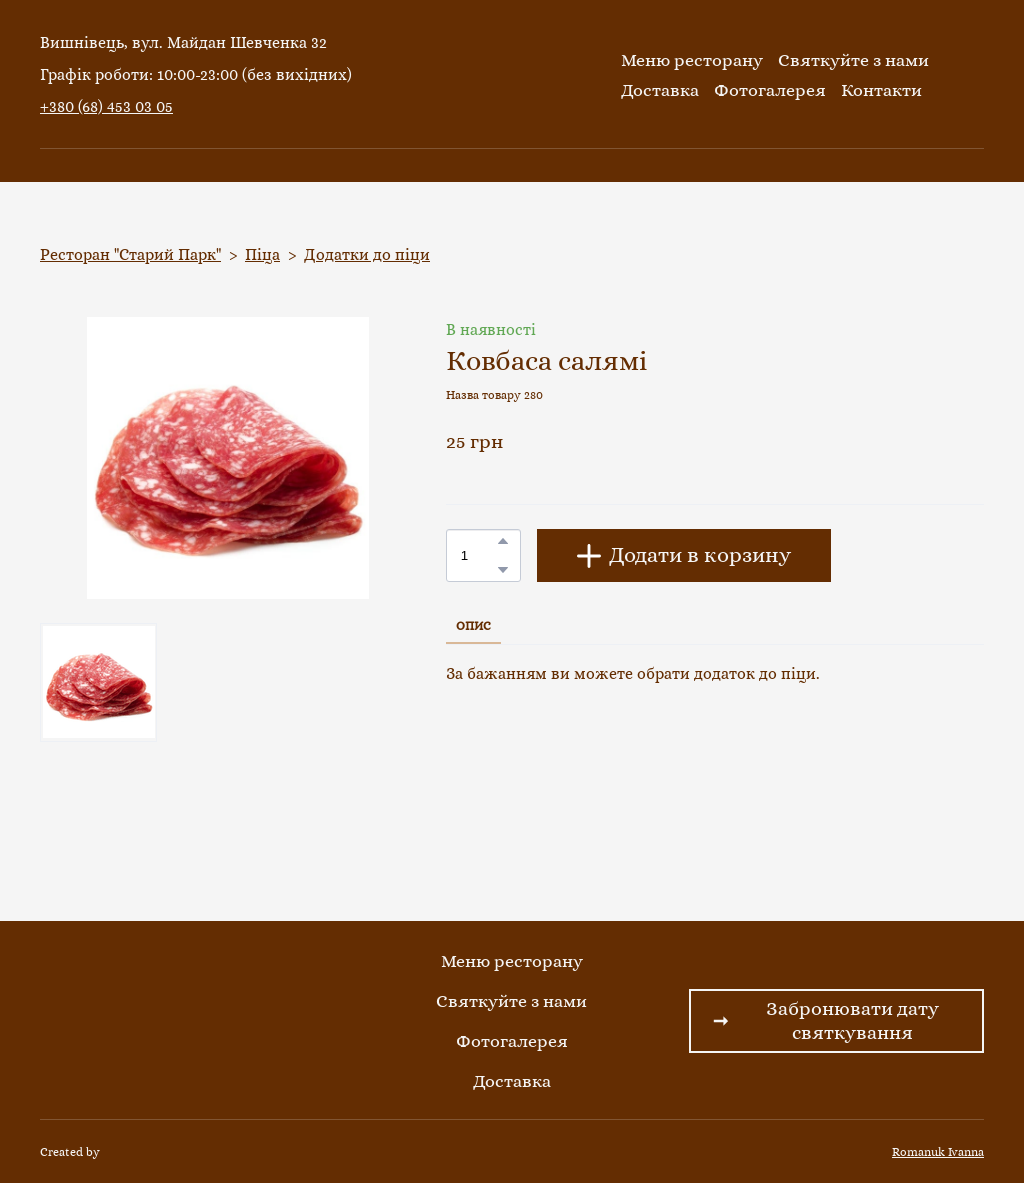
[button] (503, 541)
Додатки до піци (367, 254)
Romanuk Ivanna (938, 1152)
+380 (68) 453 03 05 (106, 106)
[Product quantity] (478, 555)
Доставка (660, 90)
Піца (262, 254)
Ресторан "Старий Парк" (130, 254)
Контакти (881, 90)
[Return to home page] (507, 75)
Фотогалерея (770, 90)
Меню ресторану (692, 60)
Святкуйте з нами (853, 60)
